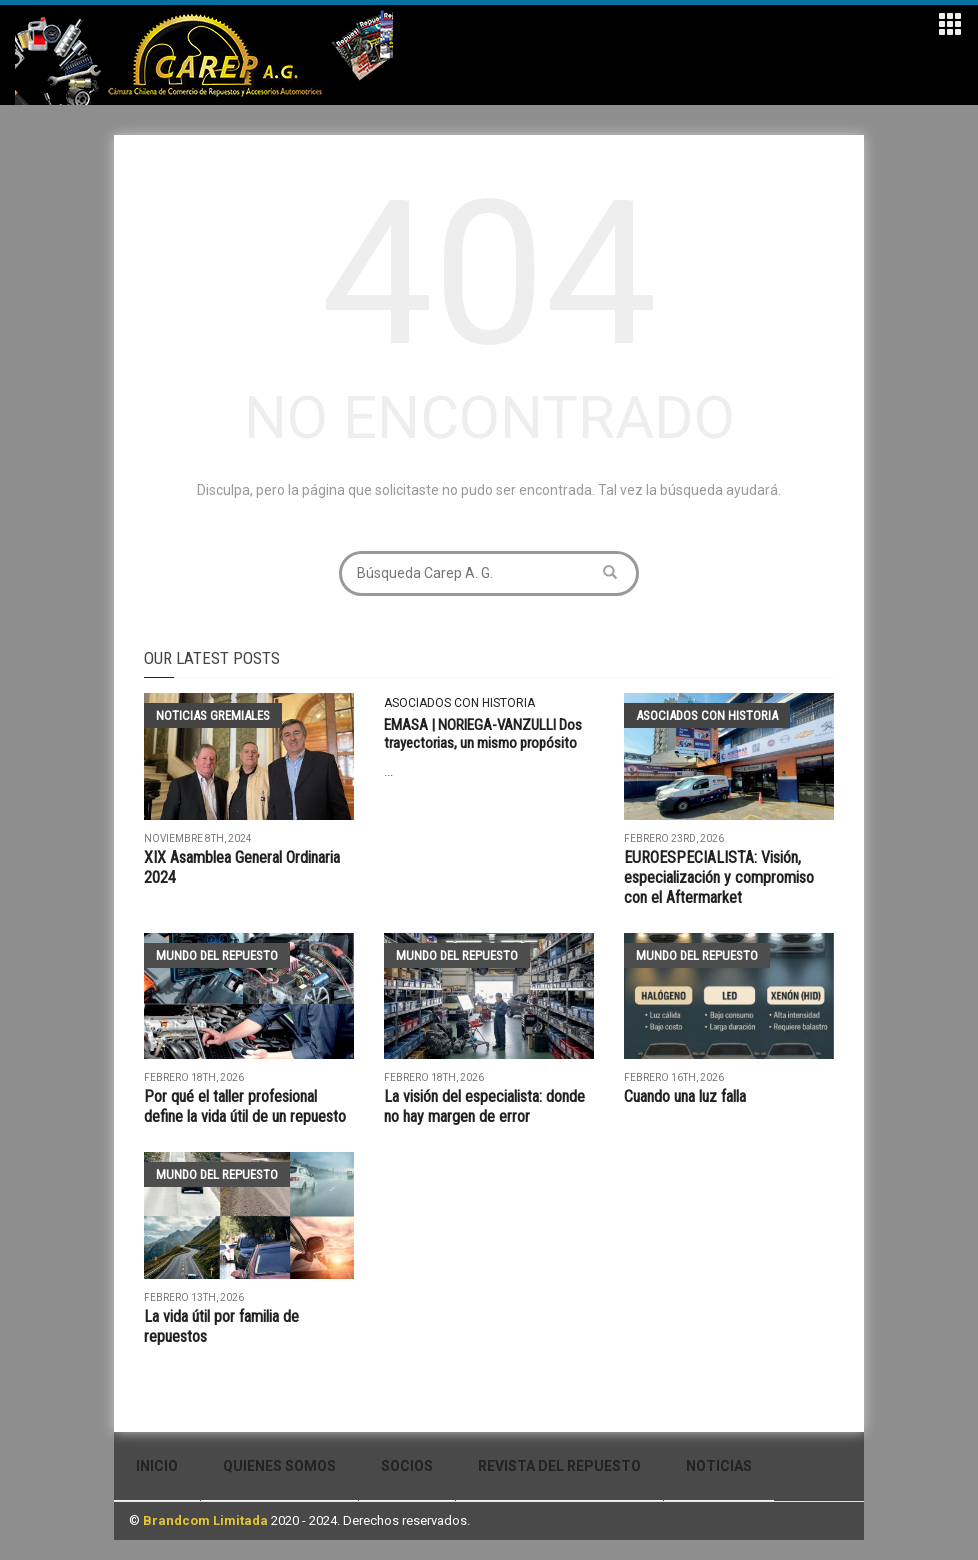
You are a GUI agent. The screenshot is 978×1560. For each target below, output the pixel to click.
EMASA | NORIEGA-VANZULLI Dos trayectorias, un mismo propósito (483, 734)
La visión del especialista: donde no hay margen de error (484, 1106)
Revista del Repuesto (559, 1466)
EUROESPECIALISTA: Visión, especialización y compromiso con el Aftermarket (719, 877)
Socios (407, 1466)
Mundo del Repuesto (217, 955)
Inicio (157, 1466)
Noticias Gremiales (213, 715)
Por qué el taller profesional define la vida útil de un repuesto (245, 1106)
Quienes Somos (279, 1466)
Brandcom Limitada (205, 1520)
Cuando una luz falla (685, 1096)
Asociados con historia (459, 703)
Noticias (719, 1466)
